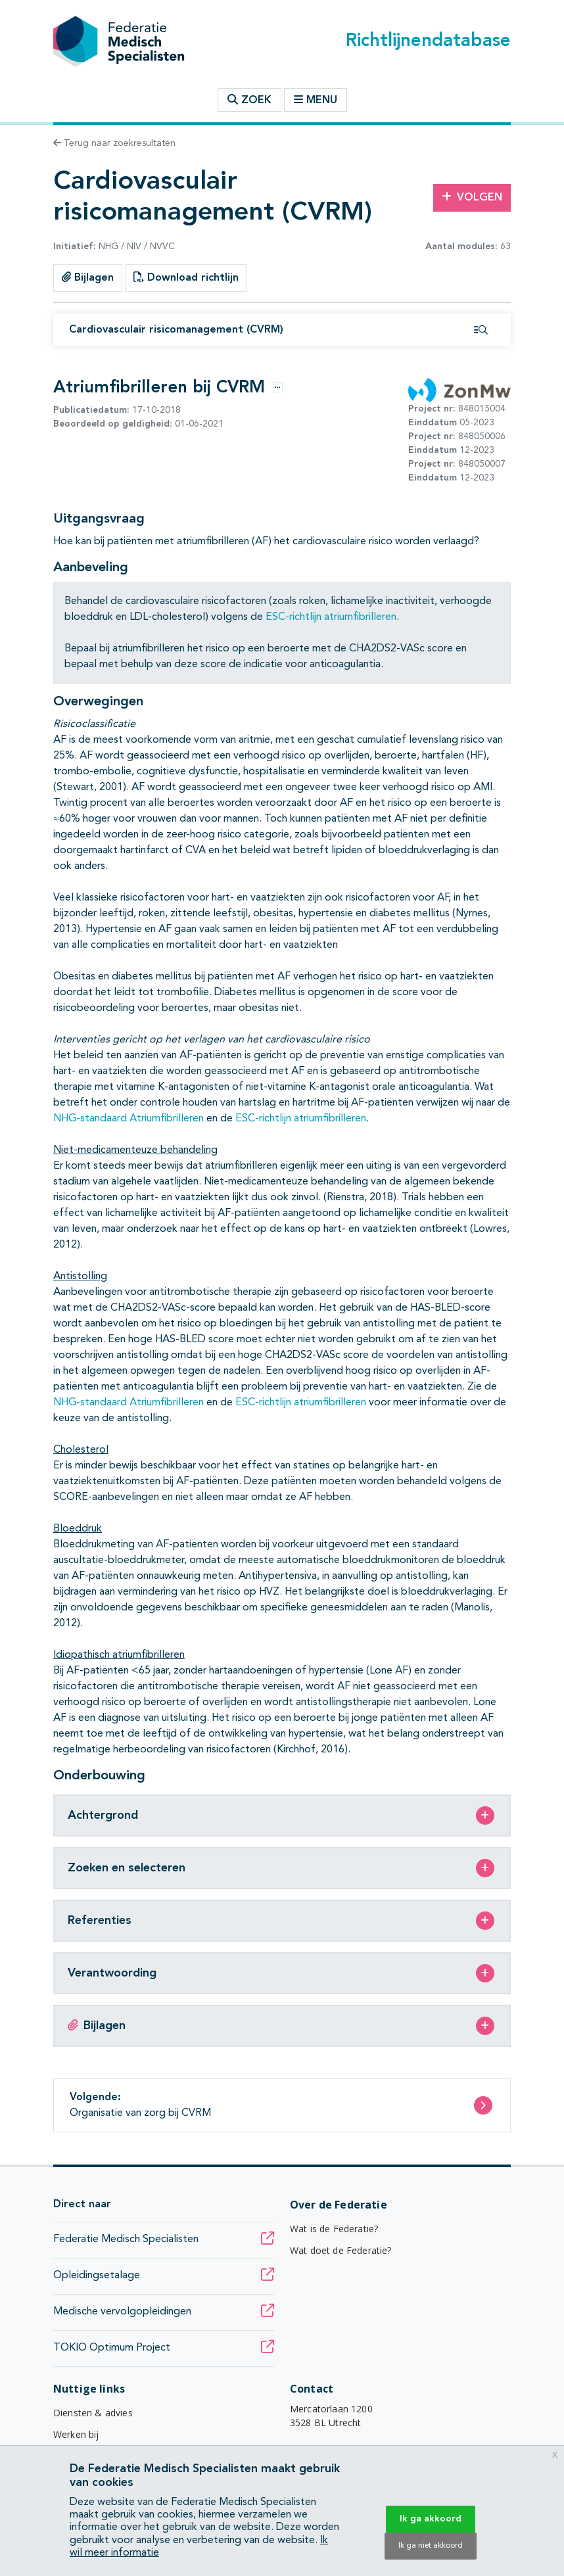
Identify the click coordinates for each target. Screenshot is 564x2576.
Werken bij (76, 2434)
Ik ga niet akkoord (430, 2546)
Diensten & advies (93, 2412)
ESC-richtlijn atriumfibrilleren (331, 617)
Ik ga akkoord (430, 2518)
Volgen (472, 197)
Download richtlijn (186, 277)
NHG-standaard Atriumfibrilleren (128, 1118)
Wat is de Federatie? (334, 2228)
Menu (315, 100)
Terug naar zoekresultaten (114, 143)
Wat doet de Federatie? (341, 2250)
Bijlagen (88, 277)
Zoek (249, 100)
